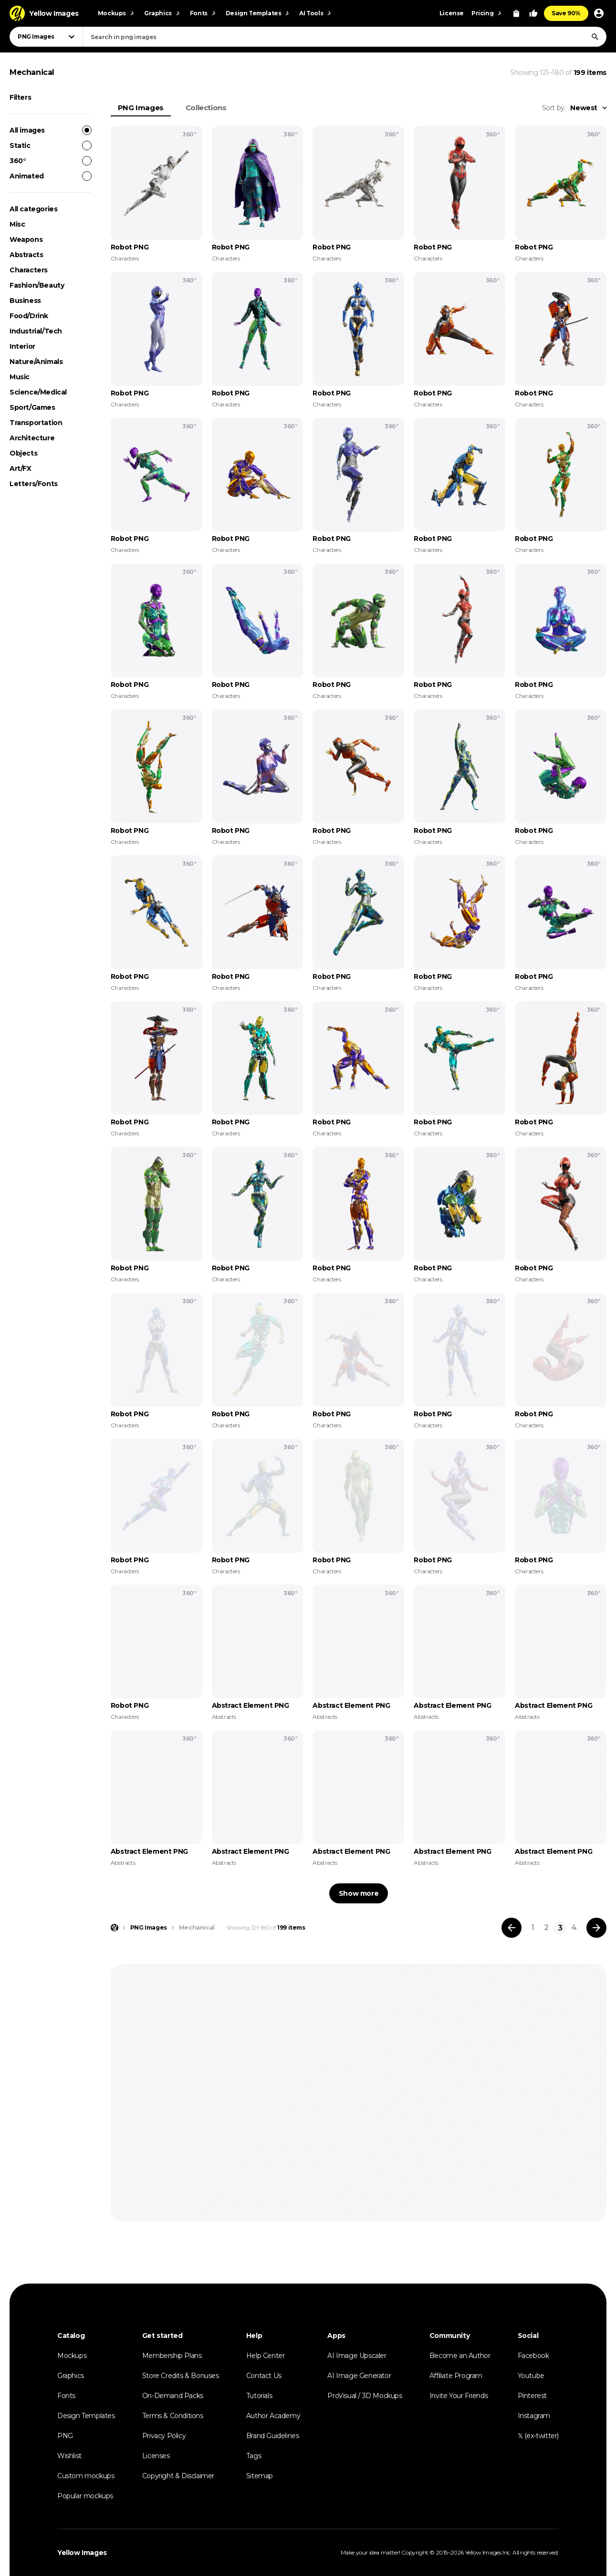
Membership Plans (172, 2355)
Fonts (66, 2395)
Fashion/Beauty (37, 285)
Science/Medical (38, 392)
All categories (33, 209)
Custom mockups (85, 2476)
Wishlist (69, 2455)
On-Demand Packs (172, 2395)
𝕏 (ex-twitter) (538, 2435)
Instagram (534, 2415)
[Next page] (596, 1928)
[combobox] (344, 36)
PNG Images (141, 107)
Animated (51, 176)
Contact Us (264, 2375)
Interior (22, 346)
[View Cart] (516, 13)
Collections (206, 107)
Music (20, 377)
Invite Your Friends (458, 2395)
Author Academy (273, 2415)
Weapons (26, 239)
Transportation (36, 422)
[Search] (595, 36)
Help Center (265, 2355)
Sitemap (259, 2476)
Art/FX (20, 468)
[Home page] (114, 1928)
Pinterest (532, 2395)
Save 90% (566, 13)
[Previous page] (511, 1928)
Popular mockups (85, 2496)
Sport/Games (32, 407)
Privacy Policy (164, 2435)
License (451, 13)
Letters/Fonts (34, 483)
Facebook (533, 2355)
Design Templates (86, 2415)
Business (25, 300)
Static (51, 145)
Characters (29, 270)
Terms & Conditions (172, 2415)
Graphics (70, 2375)
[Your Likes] (533, 13)
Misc (17, 224)
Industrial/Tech (36, 331)
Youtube (531, 2375)
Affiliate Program (455, 2375)
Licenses (156, 2455)
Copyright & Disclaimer (178, 2476)
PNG (65, 2435)
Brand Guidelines (272, 2435)
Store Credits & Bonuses (180, 2375)
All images (51, 130)
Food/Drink (29, 316)
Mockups (71, 2355)
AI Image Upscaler (356, 2355)
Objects (23, 453)
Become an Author (460, 2355)
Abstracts (26, 254)
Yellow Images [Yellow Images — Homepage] (82, 2552)
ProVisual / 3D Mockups (364, 2395)
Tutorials (259, 2395)
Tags (253, 2455)
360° (51, 161)
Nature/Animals (36, 361)
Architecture (32, 438)
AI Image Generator (359, 2375)
